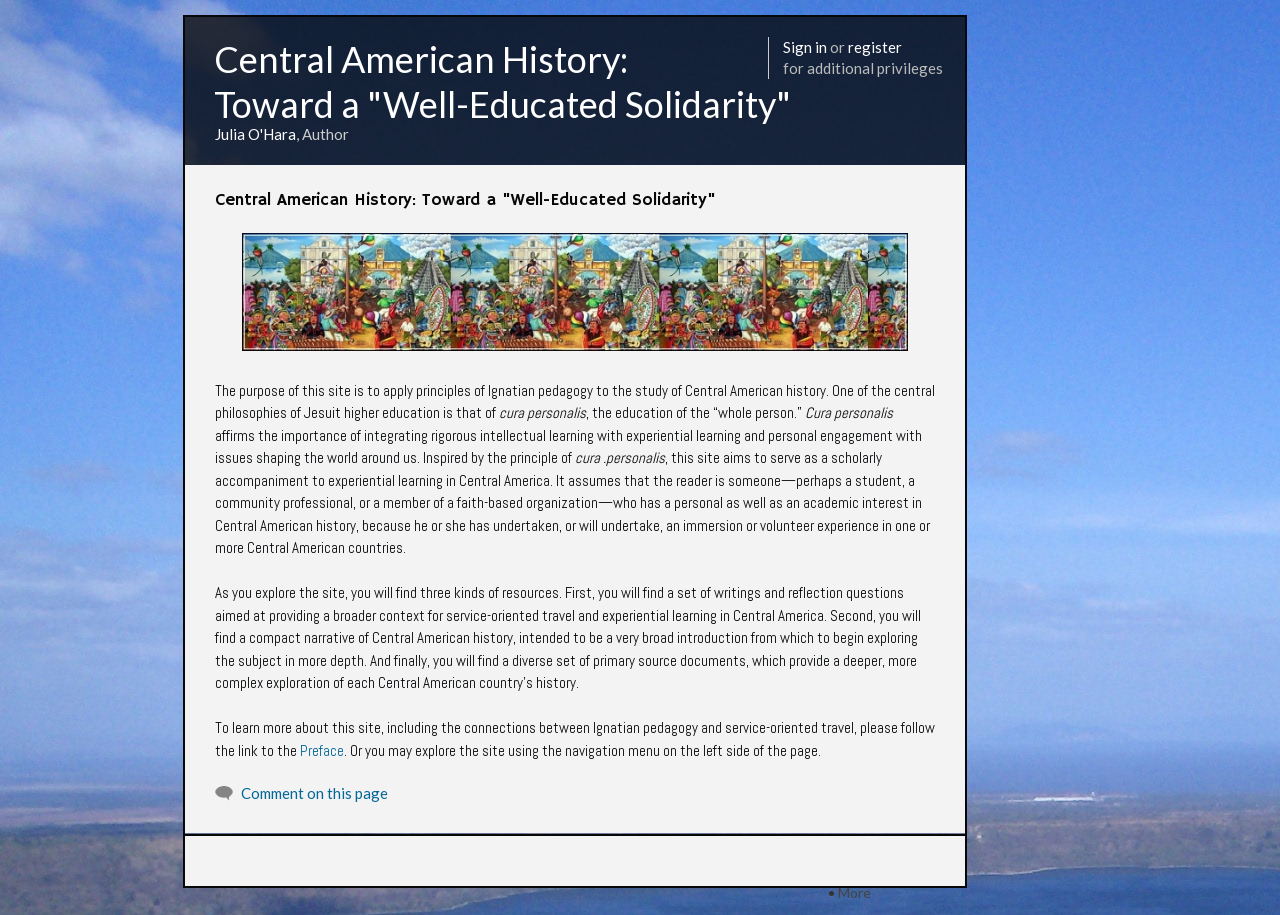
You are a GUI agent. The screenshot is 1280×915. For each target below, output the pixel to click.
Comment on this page (314, 793)
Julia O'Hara (255, 134)
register (875, 47)
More (854, 892)
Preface (322, 750)
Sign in (805, 47)
